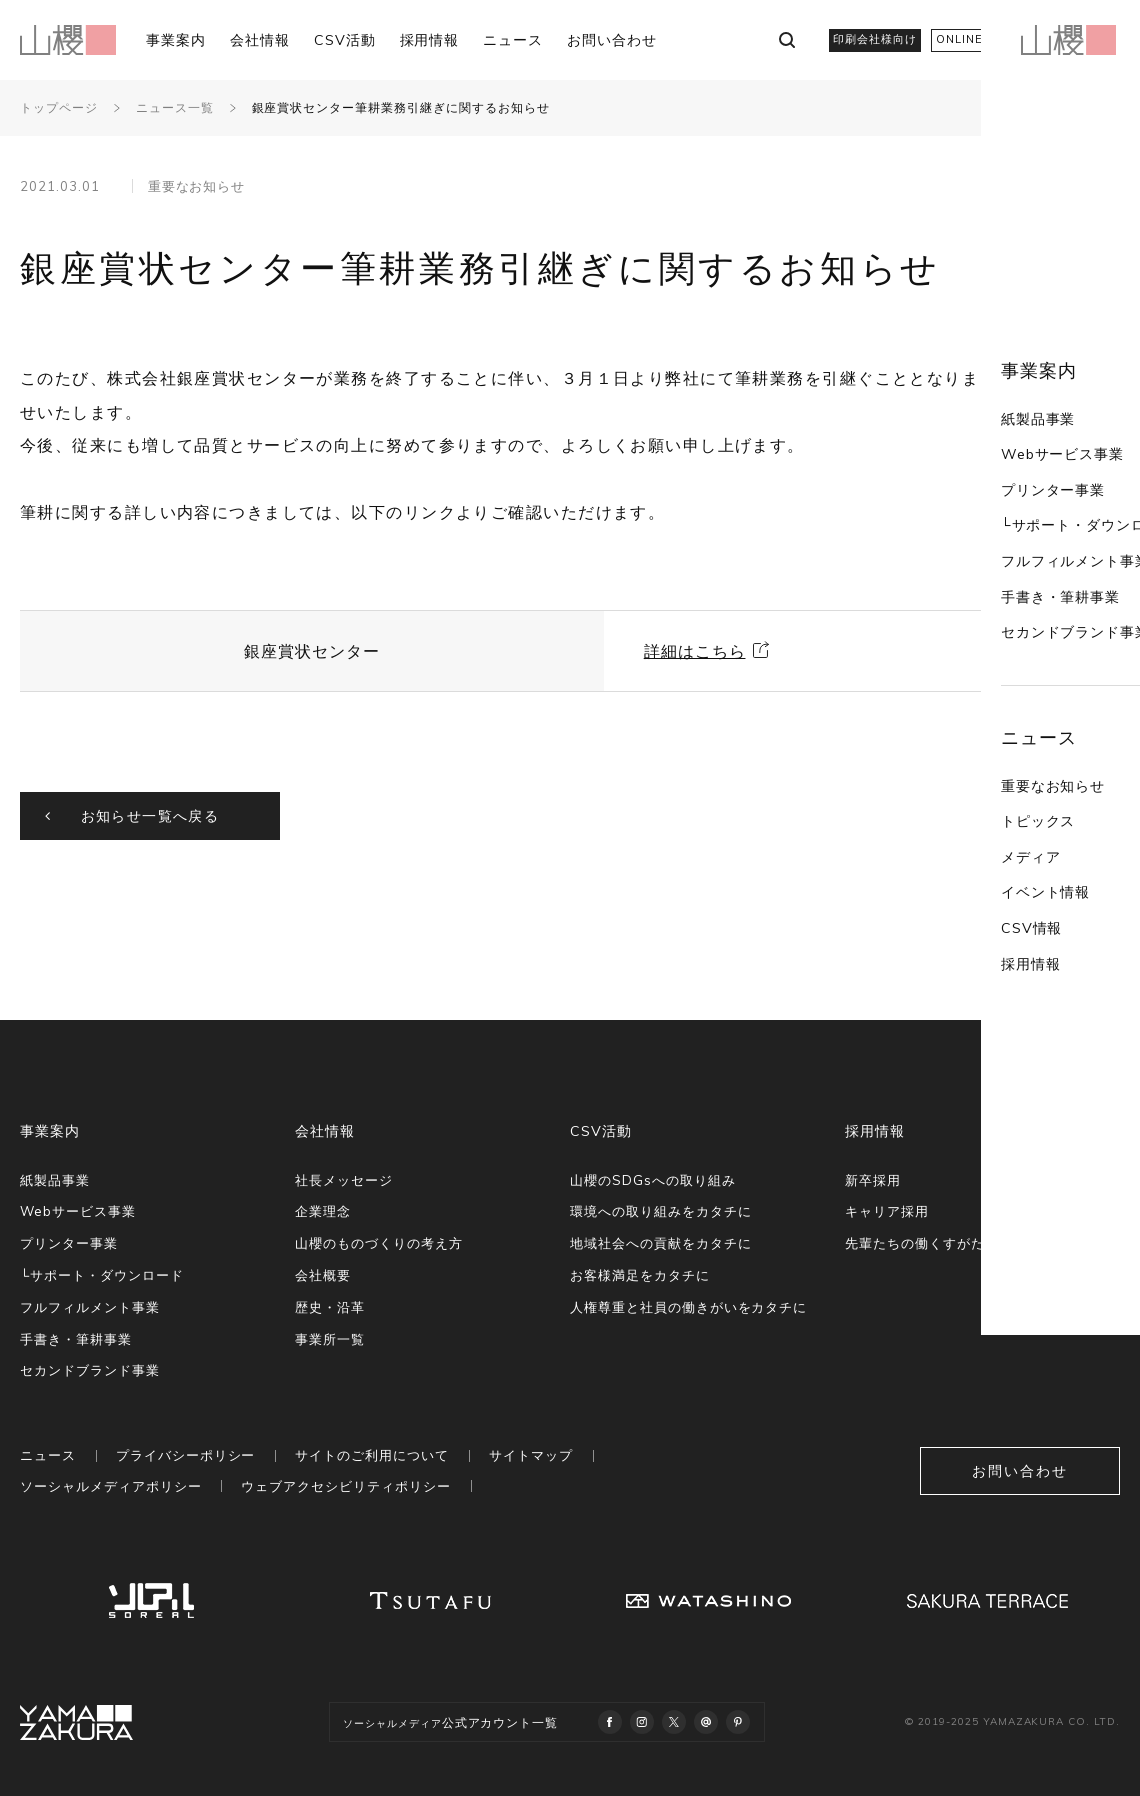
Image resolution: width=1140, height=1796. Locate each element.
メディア (964, 761)
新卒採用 (873, 1180)
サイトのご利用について (372, 1455)
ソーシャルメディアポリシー (110, 1486)
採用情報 (430, 40)
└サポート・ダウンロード (1021, 429)
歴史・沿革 (330, 1307)
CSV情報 (965, 832)
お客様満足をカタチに (640, 1275)
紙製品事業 (971, 323)
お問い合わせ (612, 40)
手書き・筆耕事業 (994, 501)
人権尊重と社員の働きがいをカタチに (688, 1307)
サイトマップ (531, 1455)
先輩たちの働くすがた (915, 1243)
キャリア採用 (887, 1211)
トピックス (971, 725)
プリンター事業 (986, 394)
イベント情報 (979, 796)
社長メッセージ (344, 1180)
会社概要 (323, 1275)
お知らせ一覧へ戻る (150, 816)
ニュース (513, 40)
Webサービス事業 (996, 358)
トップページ (59, 107)
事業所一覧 (330, 1339)
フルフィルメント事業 (1009, 465)
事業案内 (176, 40)
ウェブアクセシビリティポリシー (345, 1486)
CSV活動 (345, 40)
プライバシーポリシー (186, 1455)
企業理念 (323, 1211)
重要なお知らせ (986, 690)
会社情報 (260, 40)
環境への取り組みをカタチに (660, 1211)
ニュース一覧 (175, 107)
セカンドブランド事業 (1009, 536)
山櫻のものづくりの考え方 (379, 1243)
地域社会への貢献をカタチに (660, 1243)
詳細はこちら (695, 651)
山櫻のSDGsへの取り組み (652, 1180)
